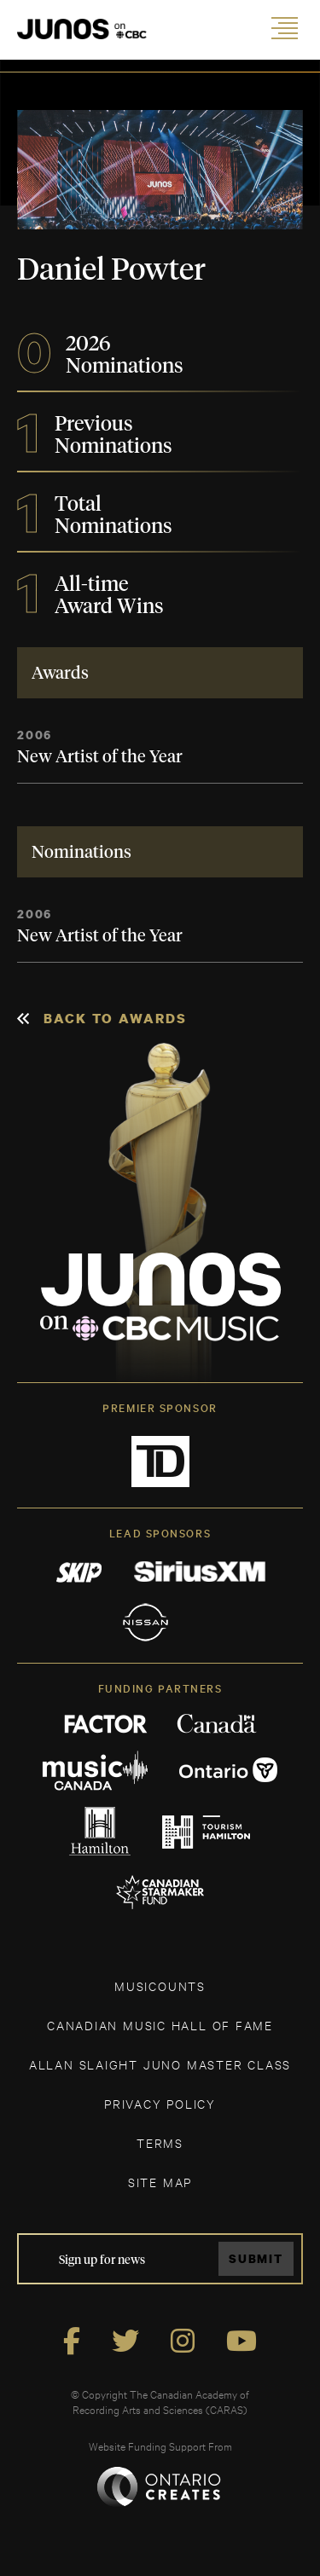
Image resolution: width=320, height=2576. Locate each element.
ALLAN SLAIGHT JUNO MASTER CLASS (160, 2064)
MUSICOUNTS (160, 1985)
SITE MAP (160, 2182)
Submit (256, 2258)
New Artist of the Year (100, 757)
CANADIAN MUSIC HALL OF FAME (160, 2025)
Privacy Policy (160, 2103)
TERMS (160, 2142)
